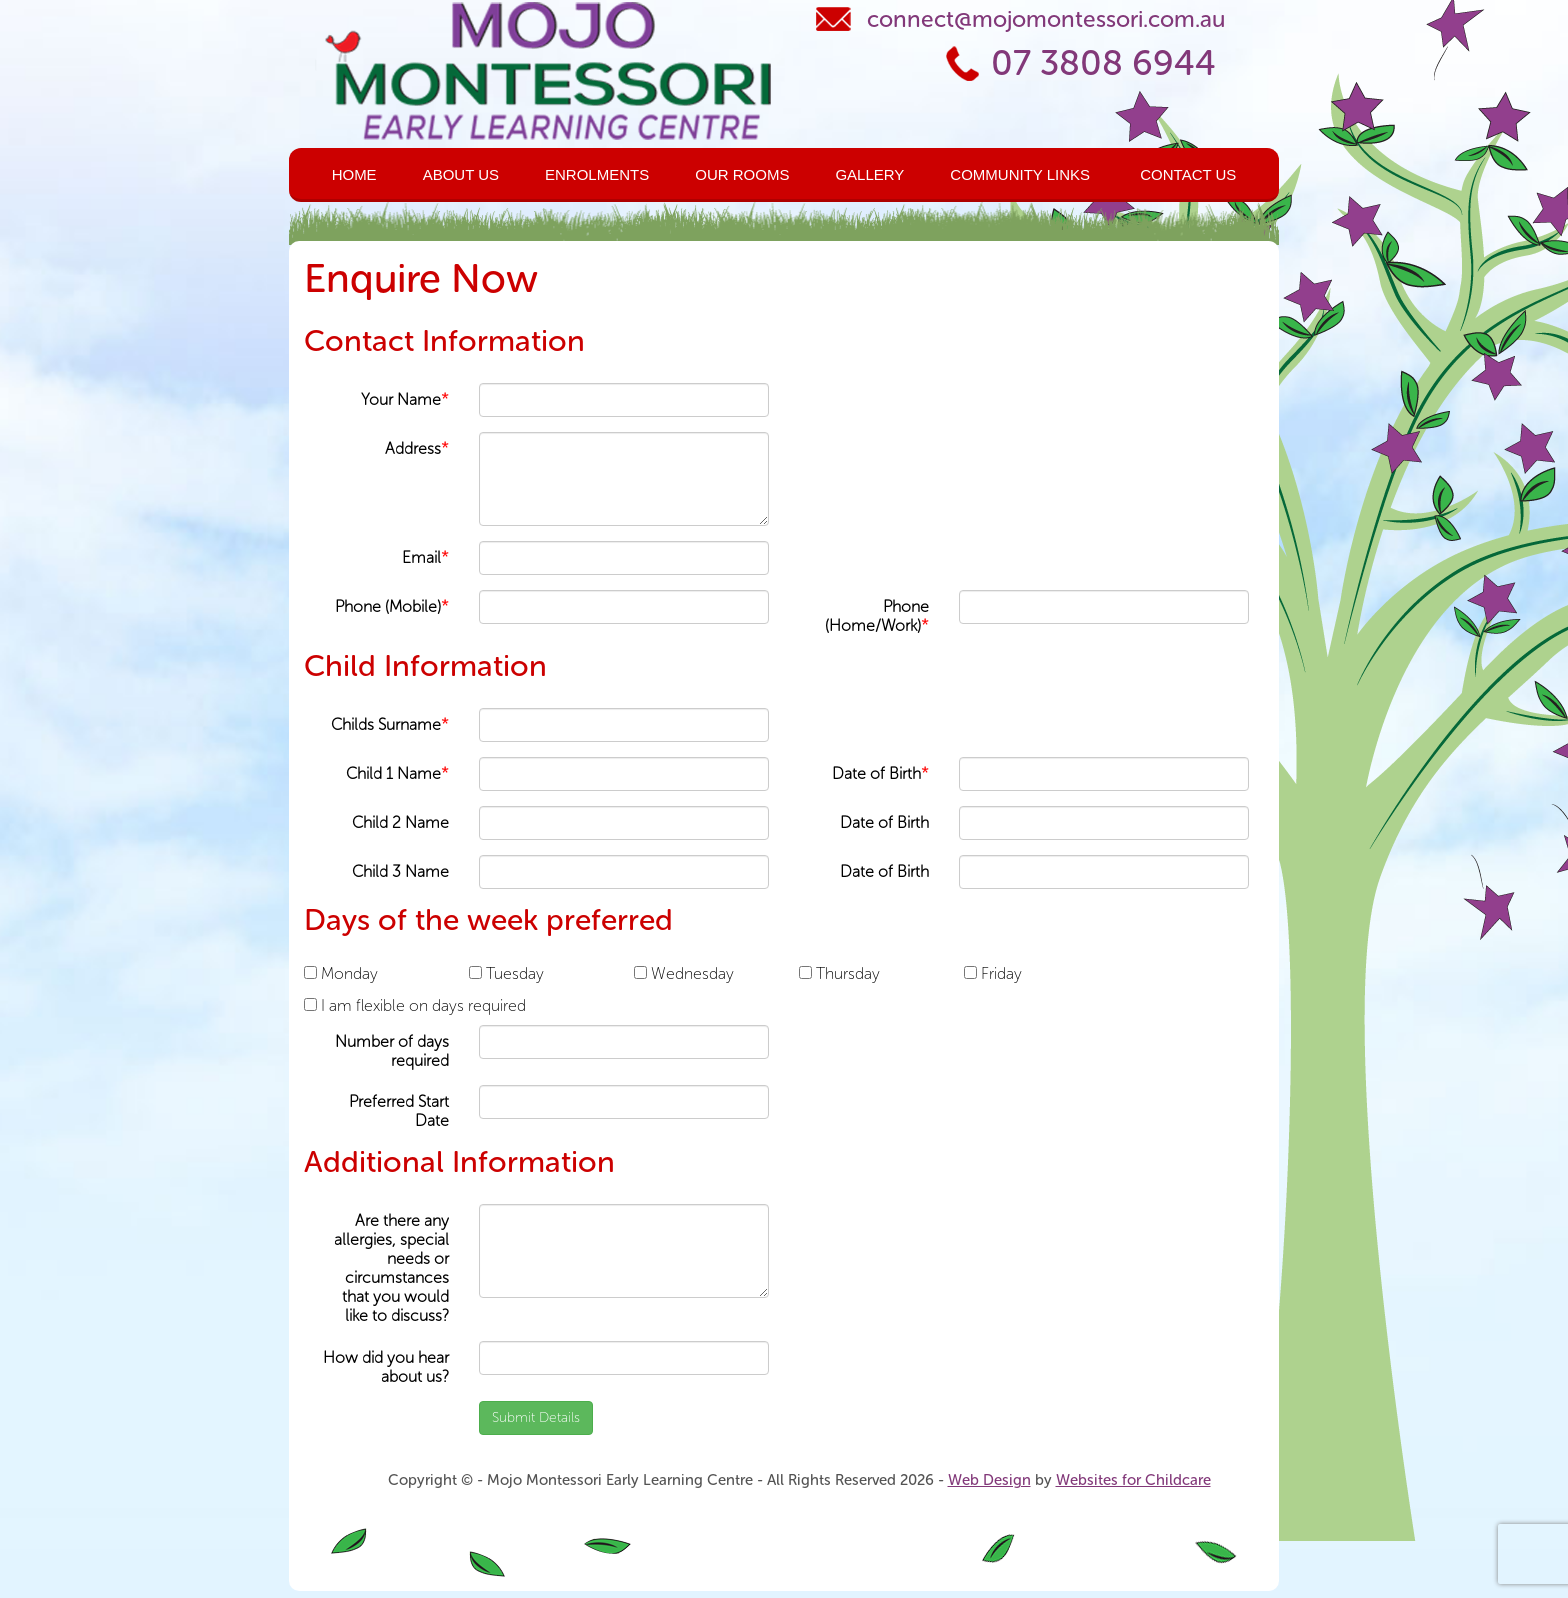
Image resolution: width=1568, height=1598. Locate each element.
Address (417, 448)
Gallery (869, 174)
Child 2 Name (400, 822)
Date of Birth (880, 773)
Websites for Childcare (1133, 1480)
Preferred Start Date (399, 1111)
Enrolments (597, 174)
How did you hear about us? (386, 1367)
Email (425, 557)
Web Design (989, 1480)
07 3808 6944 (1103, 63)
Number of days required (392, 1051)
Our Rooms (742, 174)
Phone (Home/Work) (877, 616)
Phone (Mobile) (392, 606)
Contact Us (1188, 174)
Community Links (1020, 174)
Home (354, 174)
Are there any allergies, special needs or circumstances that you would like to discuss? (391, 1268)
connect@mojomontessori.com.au (1046, 19)
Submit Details (536, 1417)
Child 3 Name (400, 871)
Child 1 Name (397, 773)
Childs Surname (390, 724)
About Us (461, 174)
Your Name (405, 399)
